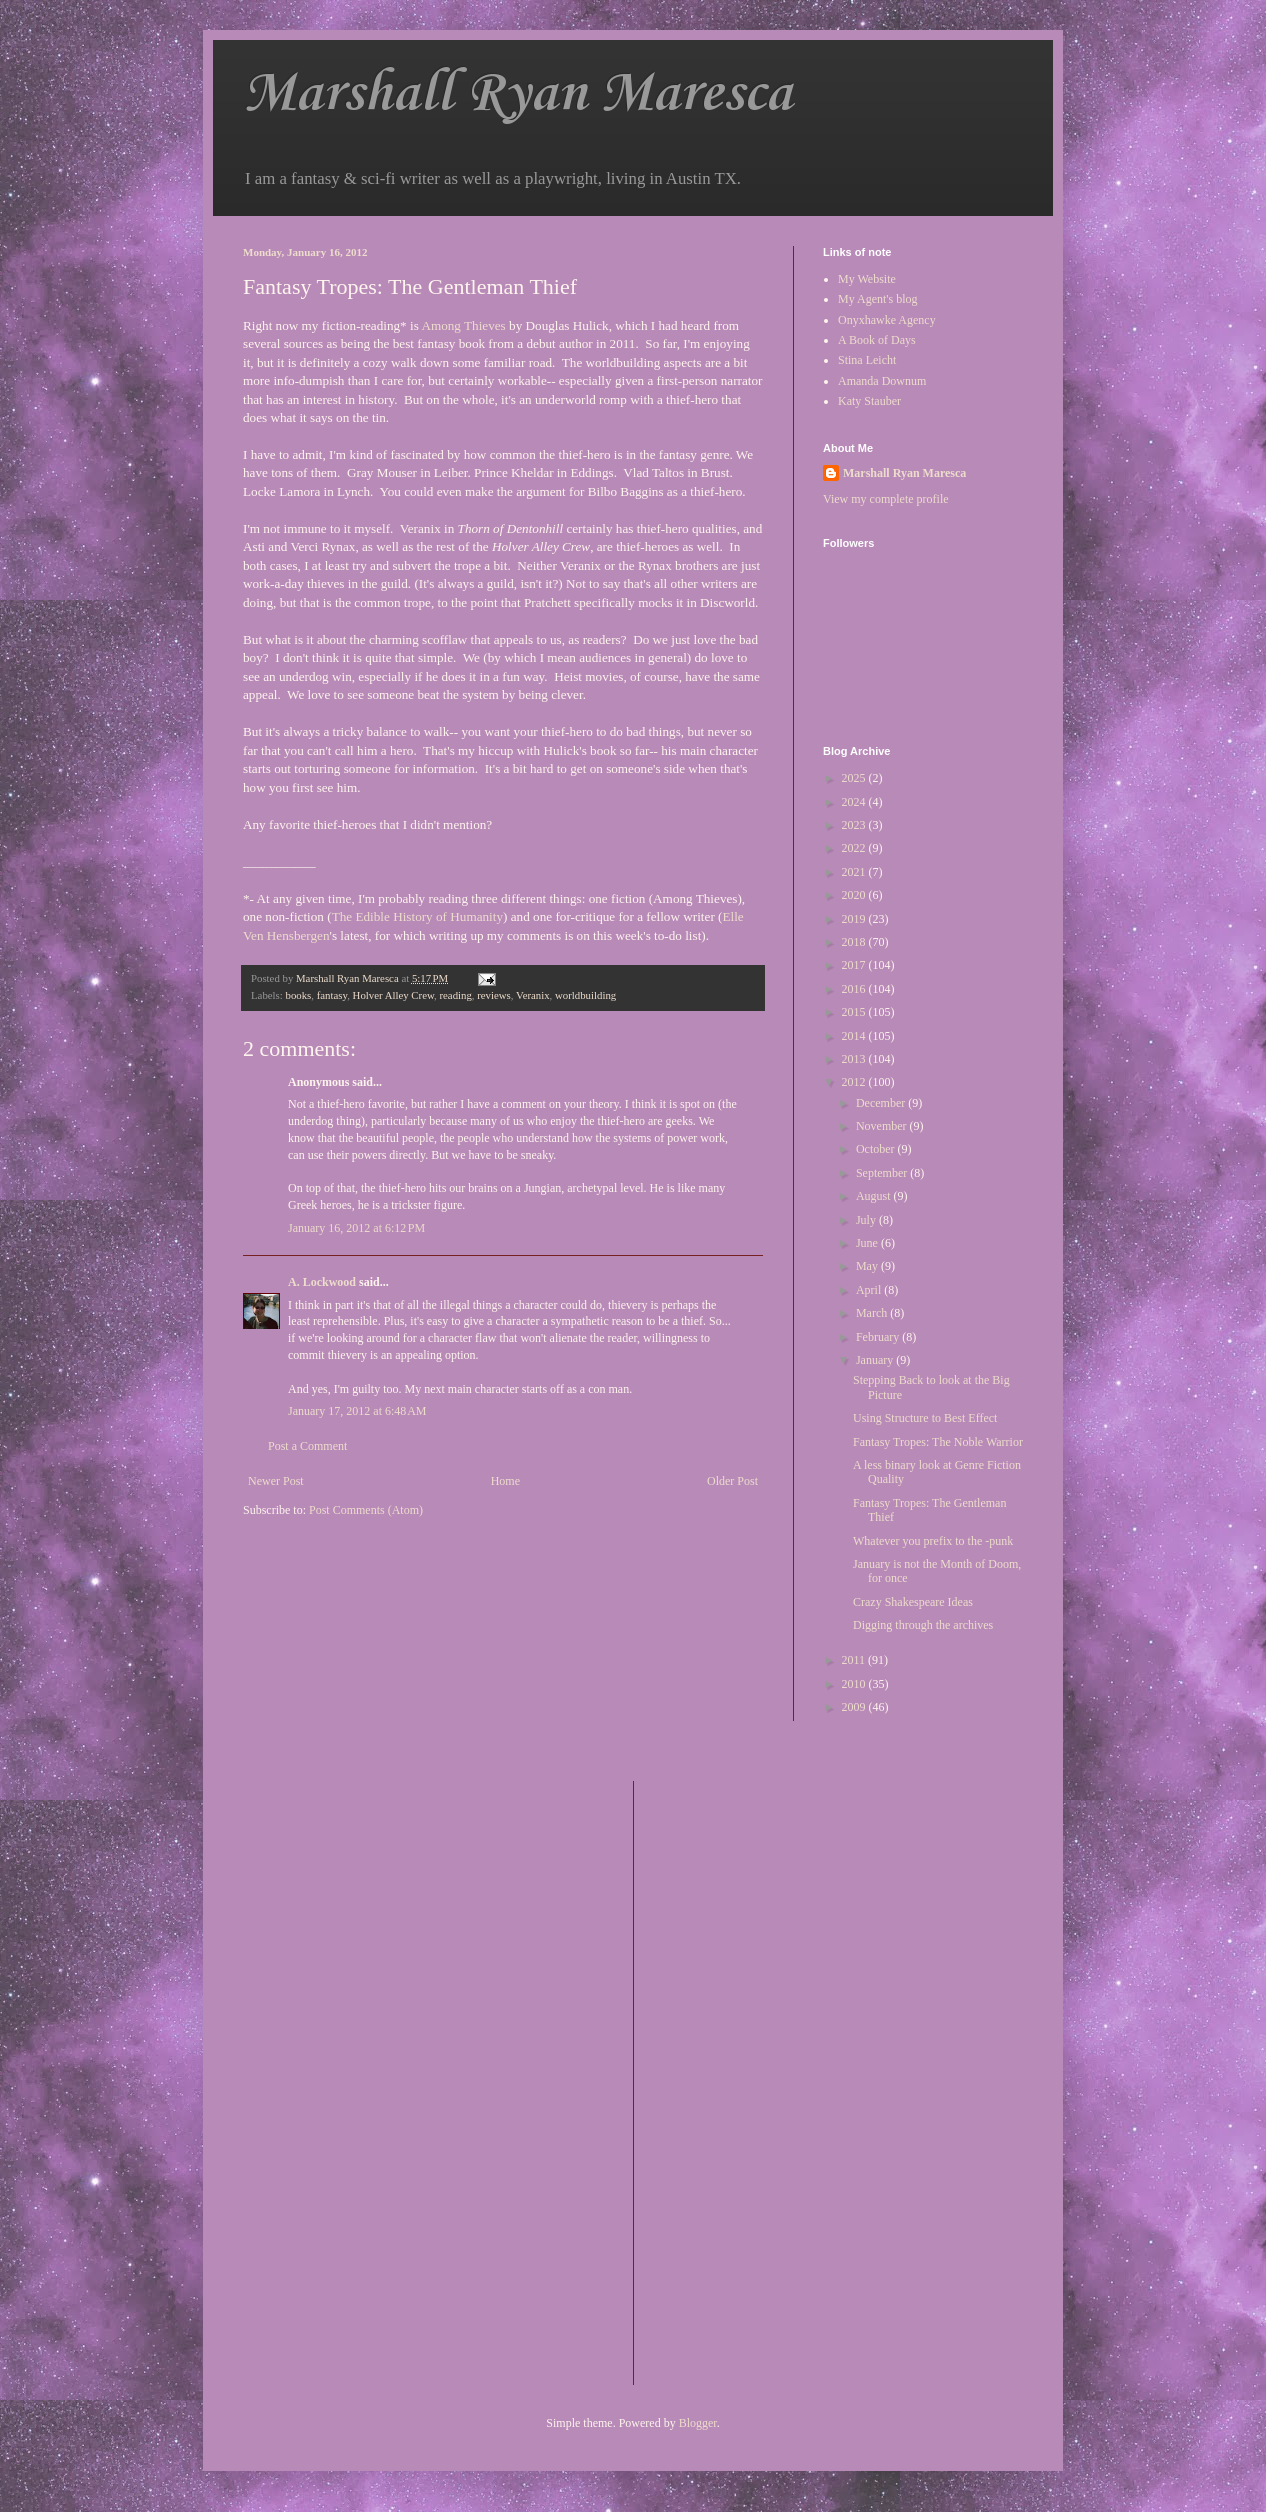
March (873, 1313)
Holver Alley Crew (393, 995)
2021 (855, 872)
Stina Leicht (867, 360)
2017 (855, 965)
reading (455, 995)
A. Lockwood (322, 1282)
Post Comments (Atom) (366, 1510)
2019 (855, 919)
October (877, 1149)
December (882, 1103)
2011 (855, 1660)
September (883, 1173)
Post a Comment (307, 1446)
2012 (855, 1082)
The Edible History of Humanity (417, 916)
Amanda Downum (882, 381)
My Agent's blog (878, 299)
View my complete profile (886, 499)
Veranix (533, 995)
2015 (855, 1012)
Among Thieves (463, 325)
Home (505, 1481)
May (868, 1266)
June (868, 1243)
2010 (855, 1684)
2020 (855, 895)
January (876, 1360)
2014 (855, 1036)
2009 (855, 1707)
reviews (494, 995)
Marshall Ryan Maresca (517, 94)
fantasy (332, 995)
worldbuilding (585, 995)
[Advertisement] (729, 2081)
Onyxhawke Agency (887, 320)
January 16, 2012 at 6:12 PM (356, 1228)
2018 (855, 942)
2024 (855, 802)
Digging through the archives (923, 1625)
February (879, 1337)
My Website (867, 279)
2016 (855, 989)
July (867, 1220)
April (870, 1290)
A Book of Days (877, 340)
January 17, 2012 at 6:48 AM (357, 1411)
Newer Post (276, 1481)
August (875, 1196)
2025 (855, 778)
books (298, 995)
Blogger (698, 2423)
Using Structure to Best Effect (925, 1418)
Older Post (732, 1481)
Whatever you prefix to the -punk (933, 1541)
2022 (855, 848)
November (883, 1126)
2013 (855, 1059)
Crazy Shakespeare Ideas (913, 1602)
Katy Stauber (869, 401)
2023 (855, 825)
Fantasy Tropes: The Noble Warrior (938, 1442)
